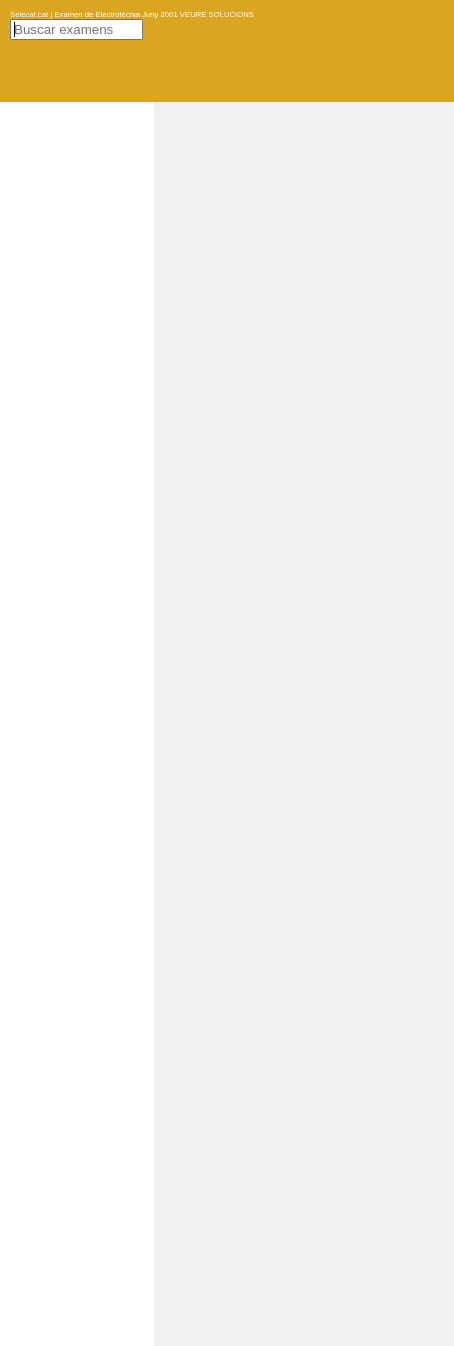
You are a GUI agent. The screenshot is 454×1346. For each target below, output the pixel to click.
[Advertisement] (304, 402)
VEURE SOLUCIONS (216, 14)
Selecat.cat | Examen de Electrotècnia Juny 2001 (94, 14)
